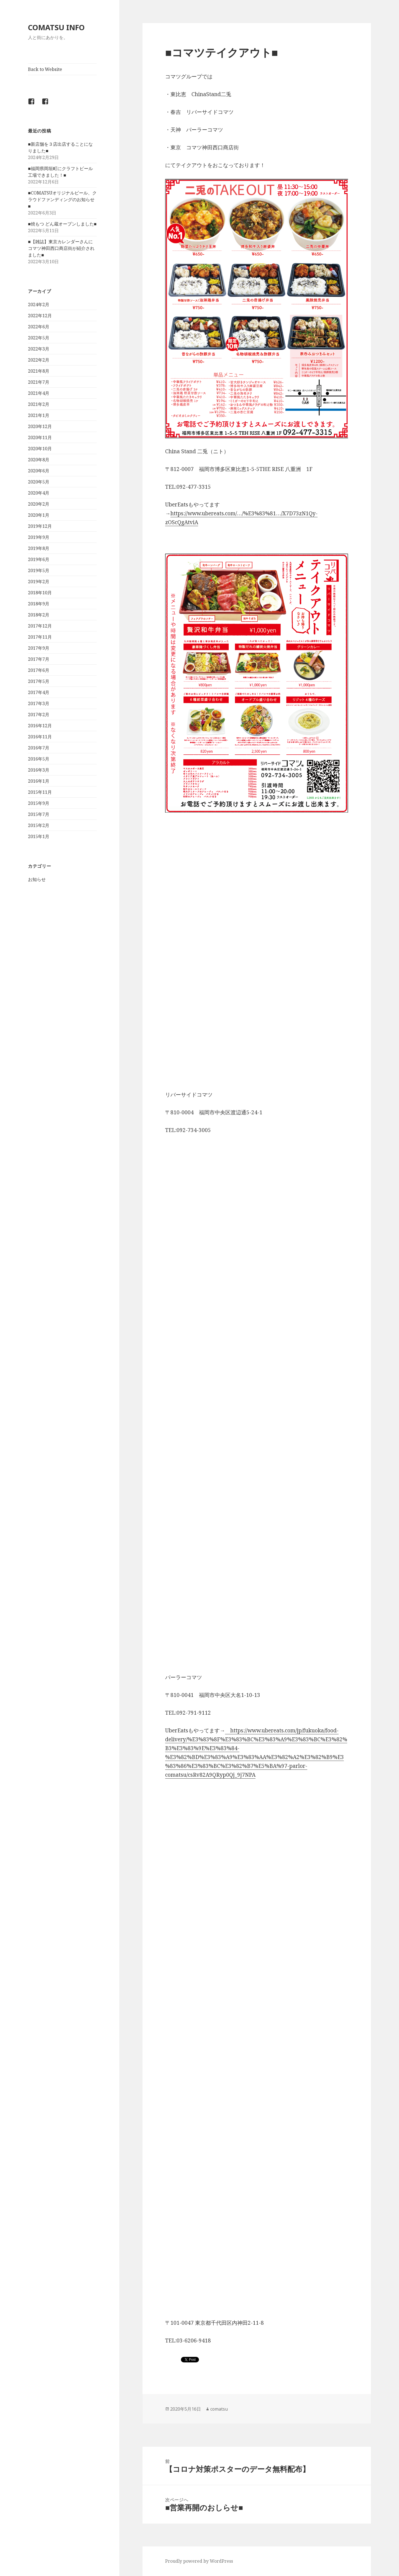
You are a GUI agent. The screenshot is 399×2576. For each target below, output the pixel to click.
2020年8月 (38, 460)
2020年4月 (38, 493)
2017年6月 (38, 670)
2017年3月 (38, 703)
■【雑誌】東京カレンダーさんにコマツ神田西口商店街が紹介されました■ (61, 248)
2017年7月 (38, 659)
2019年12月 (40, 526)
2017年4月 (38, 692)
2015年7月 (38, 814)
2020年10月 (40, 448)
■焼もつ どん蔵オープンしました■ (62, 224)
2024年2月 (38, 304)
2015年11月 (40, 792)
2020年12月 (40, 426)
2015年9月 (38, 803)
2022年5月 (38, 338)
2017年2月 (38, 714)
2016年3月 (38, 770)
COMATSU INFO (56, 27)
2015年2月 (38, 825)
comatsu (219, 2409)
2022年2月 (38, 360)
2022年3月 (38, 349)
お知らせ (37, 879)
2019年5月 (38, 570)
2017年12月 (40, 626)
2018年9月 (38, 604)
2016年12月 (40, 726)
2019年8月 (38, 548)
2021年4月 (38, 393)
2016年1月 (38, 781)
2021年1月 (38, 415)
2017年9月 (38, 648)
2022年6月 (38, 327)
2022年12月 (40, 316)
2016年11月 (40, 737)
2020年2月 (38, 504)
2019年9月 (38, 537)
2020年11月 (40, 437)
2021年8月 (38, 371)
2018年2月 (38, 615)
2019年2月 (38, 581)
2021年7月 (38, 382)
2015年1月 (38, 836)
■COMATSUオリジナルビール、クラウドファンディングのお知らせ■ (62, 199)
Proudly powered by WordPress (199, 2561)
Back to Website (45, 69)
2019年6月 (38, 559)
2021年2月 (38, 404)
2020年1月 (38, 515)
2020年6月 (38, 471)
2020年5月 (38, 482)
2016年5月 (38, 759)
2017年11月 (40, 637)
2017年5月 (38, 681)
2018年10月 (40, 593)
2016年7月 (38, 748)
